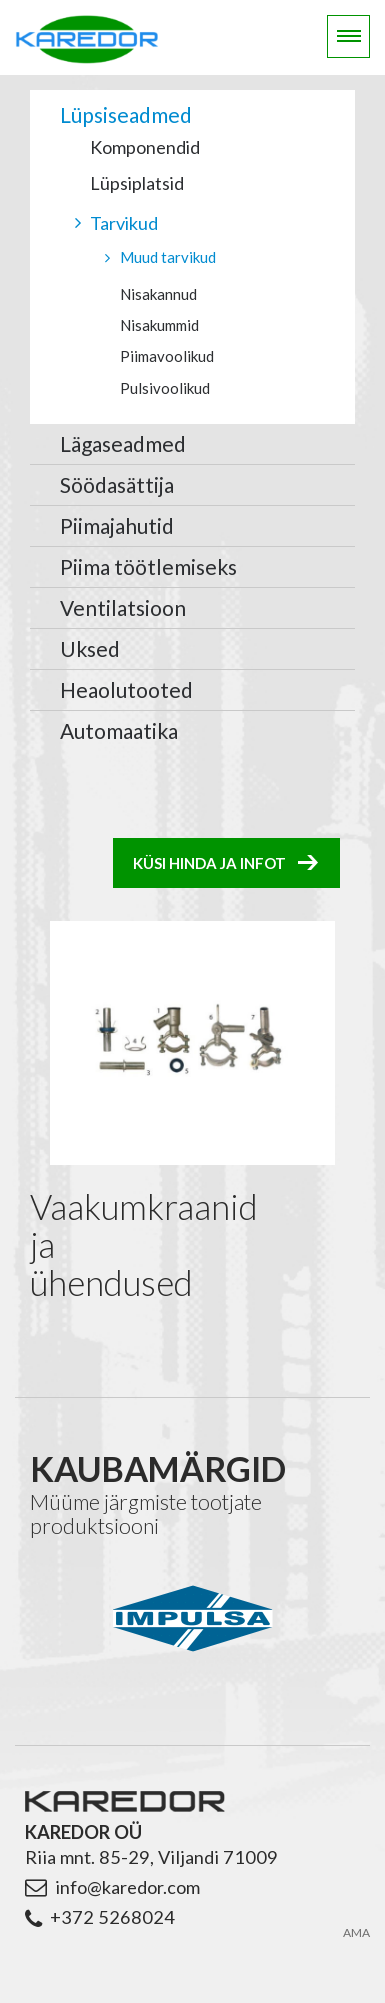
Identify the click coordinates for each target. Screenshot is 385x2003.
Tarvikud (124, 223)
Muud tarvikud (168, 257)
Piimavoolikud (167, 356)
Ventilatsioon (123, 607)
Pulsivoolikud (165, 388)
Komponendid (145, 147)
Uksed (90, 648)
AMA (356, 1924)
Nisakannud (158, 294)
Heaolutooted (126, 689)
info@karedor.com (127, 1878)
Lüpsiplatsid (137, 183)
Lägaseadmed (123, 443)
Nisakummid (159, 325)
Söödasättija (117, 484)
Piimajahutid (117, 525)
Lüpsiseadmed (126, 114)
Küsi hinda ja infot (209, 863)
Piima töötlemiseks (148, 566)
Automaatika (119, 730)
